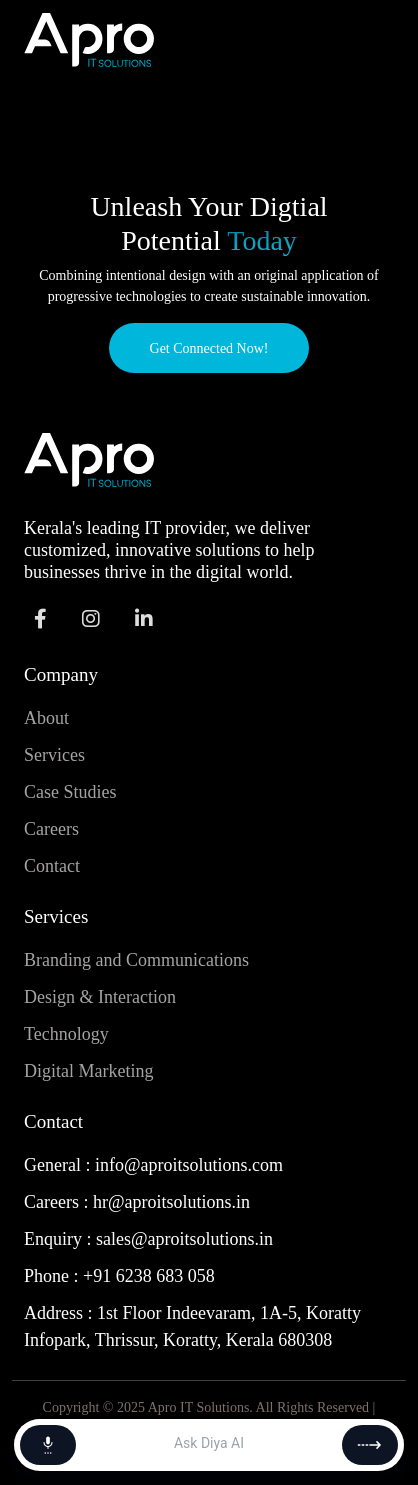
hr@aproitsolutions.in (171, 1202)
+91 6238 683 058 (149, 1276)
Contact (52, 866)
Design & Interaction (100, 997)
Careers (51, 829)
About (46, 718)
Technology (66, 1034)
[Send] (370, 1445)
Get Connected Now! (209, 348)
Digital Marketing (88, 1071)
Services (54, 755)
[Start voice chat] (48, 1445)
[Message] (209, 1445)
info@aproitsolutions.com (189, 1165)
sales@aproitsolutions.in (184, 1239)
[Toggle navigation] (366, 40)
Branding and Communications (136, 960)
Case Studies (70, 792)
